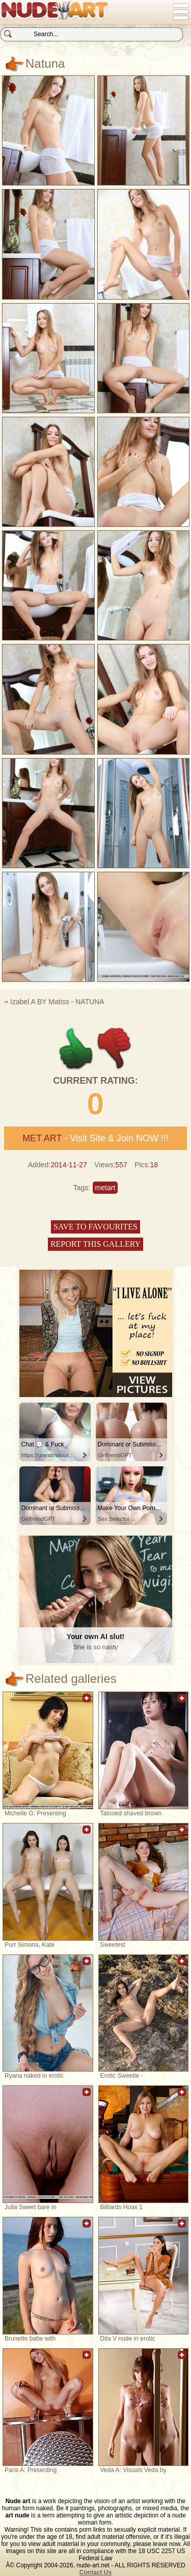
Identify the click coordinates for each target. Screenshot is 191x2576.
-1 (115, 1048)
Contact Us (95, 2572)
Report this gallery (95, 1244)
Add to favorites (87, 1703)
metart (105, 1188)
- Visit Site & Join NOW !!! (95, 1138)
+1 (76, 1048)
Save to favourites (95, 1226)
